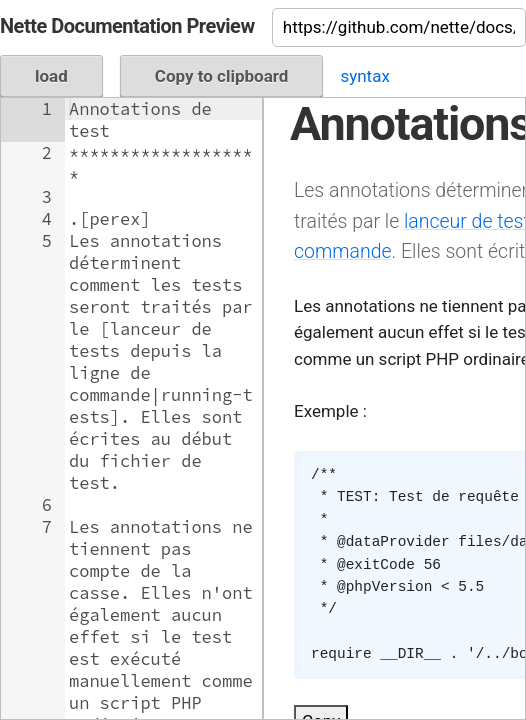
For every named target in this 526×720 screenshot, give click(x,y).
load (51, 76)
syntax (364, 76)
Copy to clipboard (222, 76)
